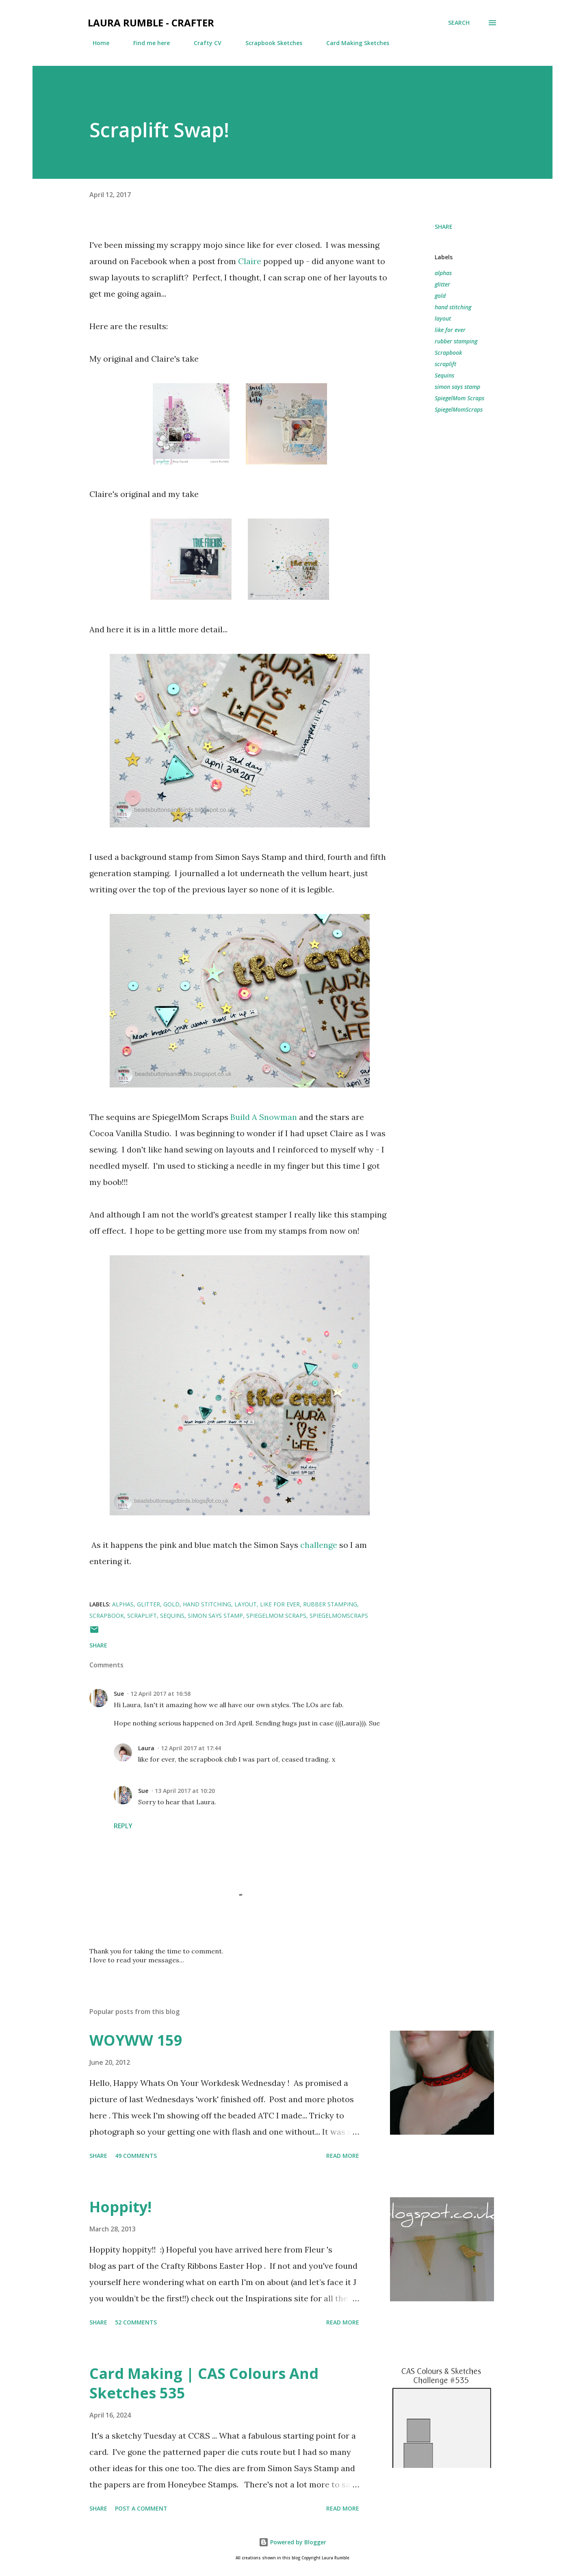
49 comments (136, 2155)
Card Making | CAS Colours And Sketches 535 (203, 2383)
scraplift (445, 364)
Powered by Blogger (292, 2542)
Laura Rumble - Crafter (151, 22)
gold (440, 295)
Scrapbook (448, 352)
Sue (119, 1693)
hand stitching (453, 307)
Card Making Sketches (352, 43)
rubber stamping (456, 341)
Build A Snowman (263, 1117)
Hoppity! (120, 2207)
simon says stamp (457, 387)
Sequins (444, 375)
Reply (123, 1825)
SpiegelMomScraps (459, 409)
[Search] (459, 23)
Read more (342, 2155)
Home (96, 43)
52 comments (136, 2322)
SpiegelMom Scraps (459, 398)
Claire (249, 261)
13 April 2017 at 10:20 (185, 1791)
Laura (146, 1748)
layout (443, 318)
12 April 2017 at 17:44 (191, 1748)
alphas (443, 273)
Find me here (146, 43)
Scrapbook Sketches (268, 43)
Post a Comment (141, 2508)
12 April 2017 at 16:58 (160, 1693)
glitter (442, 284)
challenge (318, 1545)
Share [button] (444, 226)
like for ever (450, 330)
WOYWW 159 (135, 2040)
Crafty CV (203, 43)
